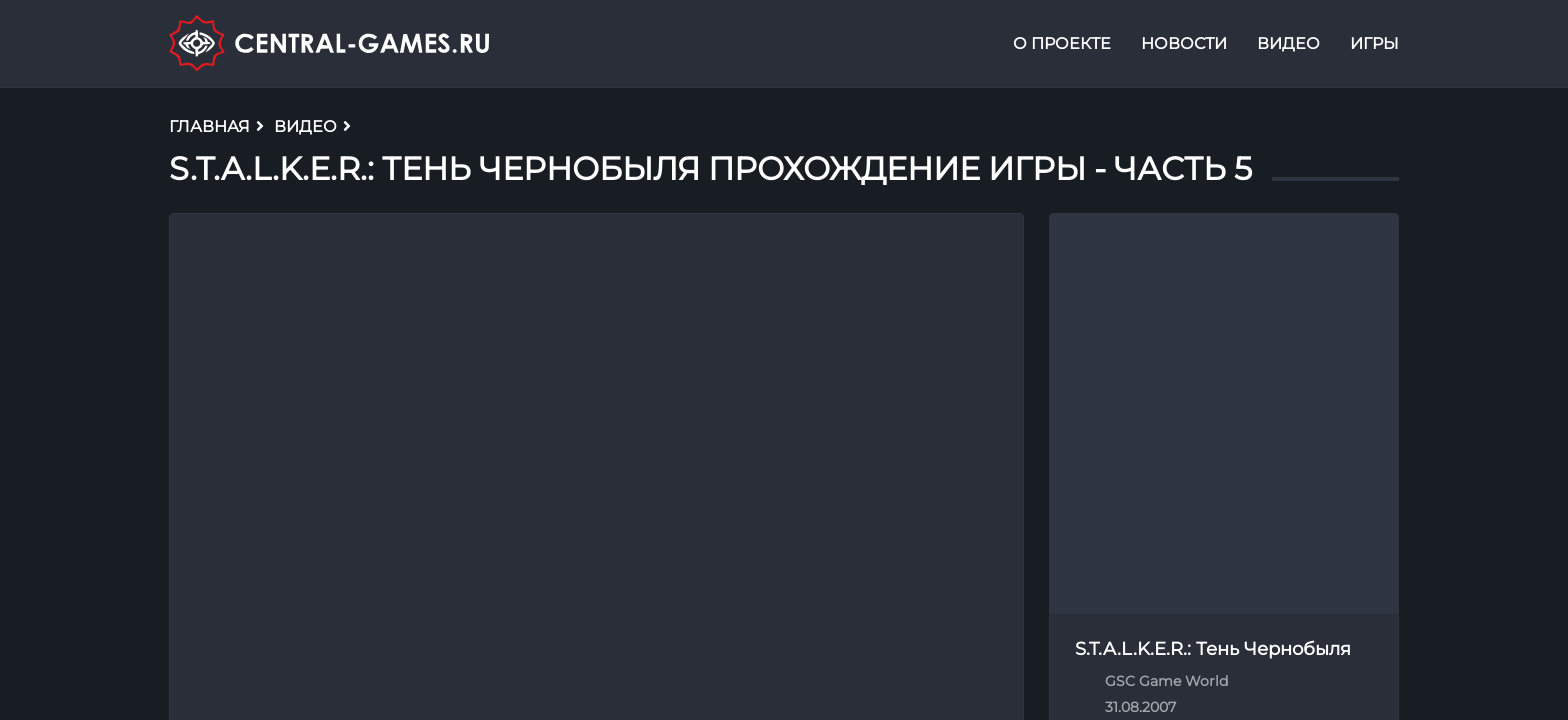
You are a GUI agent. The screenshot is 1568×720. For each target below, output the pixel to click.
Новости (1184, 43)
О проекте (1062, 43)
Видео (1288, 43)
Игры (1374, 43)
